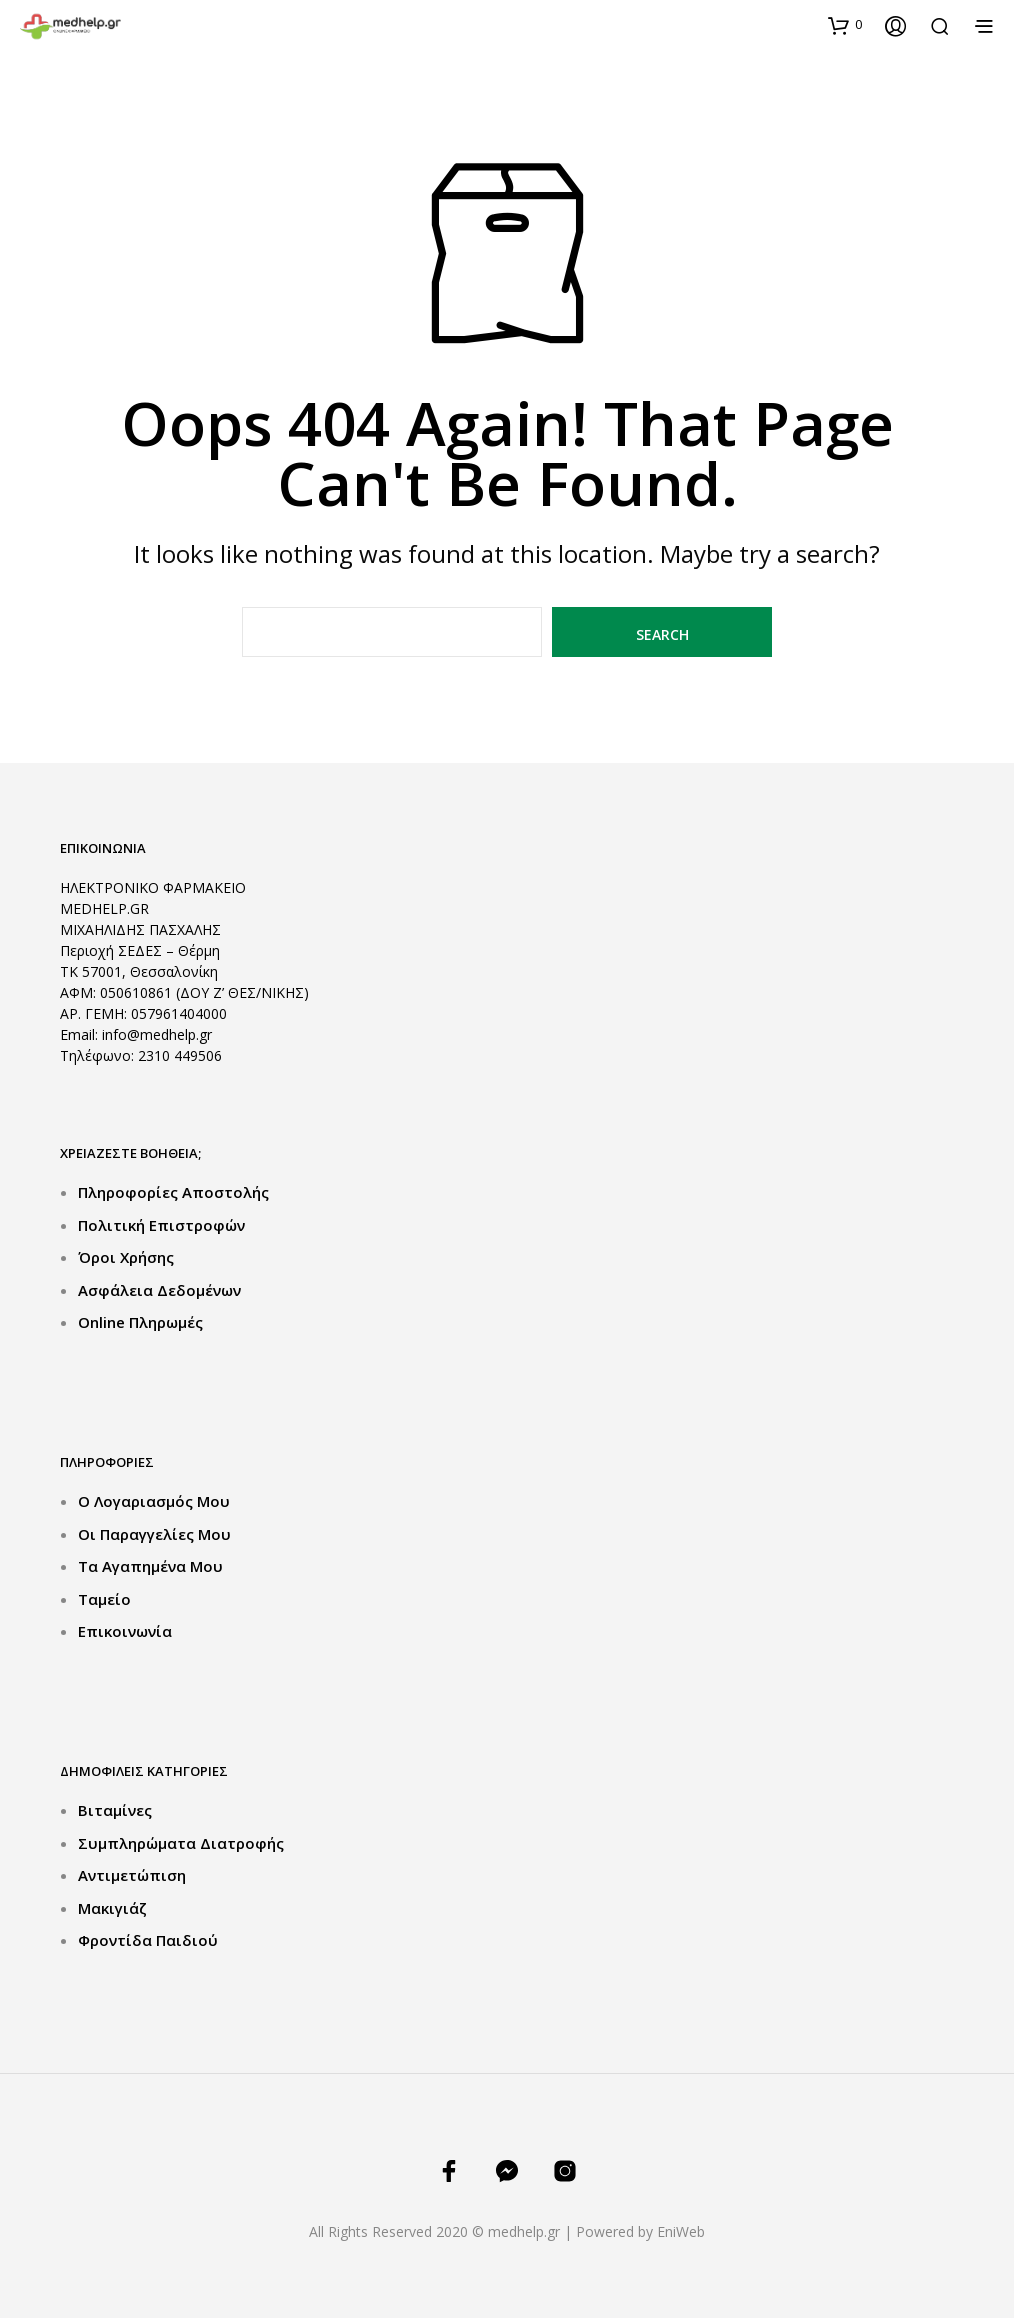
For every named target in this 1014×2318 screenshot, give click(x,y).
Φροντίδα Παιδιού (148, 1940)
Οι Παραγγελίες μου (154, 1534)
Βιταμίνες (115, 1810)
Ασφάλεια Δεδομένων (159, 1290)
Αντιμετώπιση (132, 1875)
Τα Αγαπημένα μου (150, 1566)
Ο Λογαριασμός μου (154, 1501)
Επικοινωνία (125, 1631)
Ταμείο (104, 1599)
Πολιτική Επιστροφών (161, 1225)
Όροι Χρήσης (126, 1257)
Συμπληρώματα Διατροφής (181, 1843)
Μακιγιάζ (112, 1908)
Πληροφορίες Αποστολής (173, 1192)
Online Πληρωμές (140, 1322)
